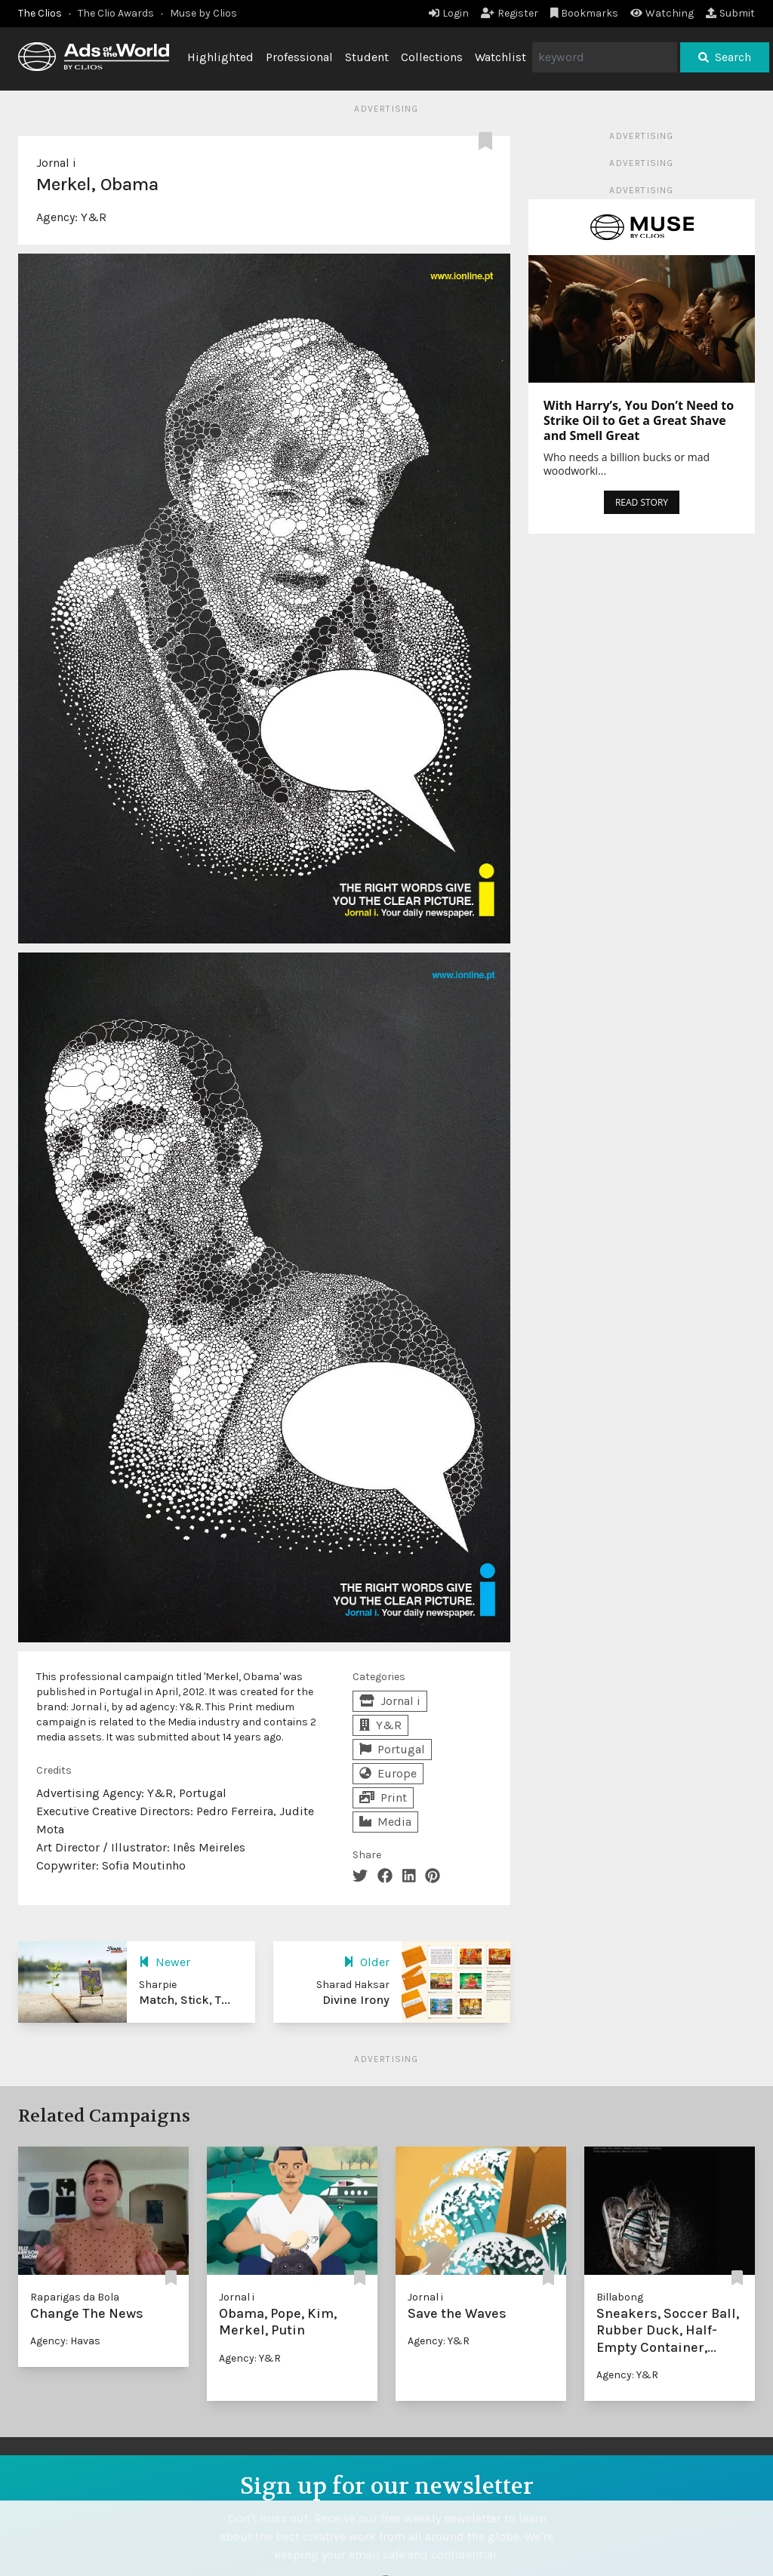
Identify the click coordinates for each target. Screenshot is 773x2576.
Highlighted (220, 57)
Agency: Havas (65, 2340)
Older (366, 1962)
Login (449, 13)
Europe (388, 1773)
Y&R (93, 217)
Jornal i (56, 162)
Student (367, 57)
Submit (730, 13)
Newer (164, 1962)
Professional (299, 57)
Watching (662, 13)
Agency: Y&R (250, 2358)
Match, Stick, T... (184, 2000)
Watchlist (500, 57)
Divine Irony (356, 2000)
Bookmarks (584, 13)
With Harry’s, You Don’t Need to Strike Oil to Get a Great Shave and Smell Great (639, 420)
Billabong (619, 2297)
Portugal (392, 1749)
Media (385, 1821)
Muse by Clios (203, 13)
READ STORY (641, 502)
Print (383, 1797)
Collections (432, 57)
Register (509, 13)
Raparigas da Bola (74, 2297)
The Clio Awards (116, 13)
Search (724, 57)
